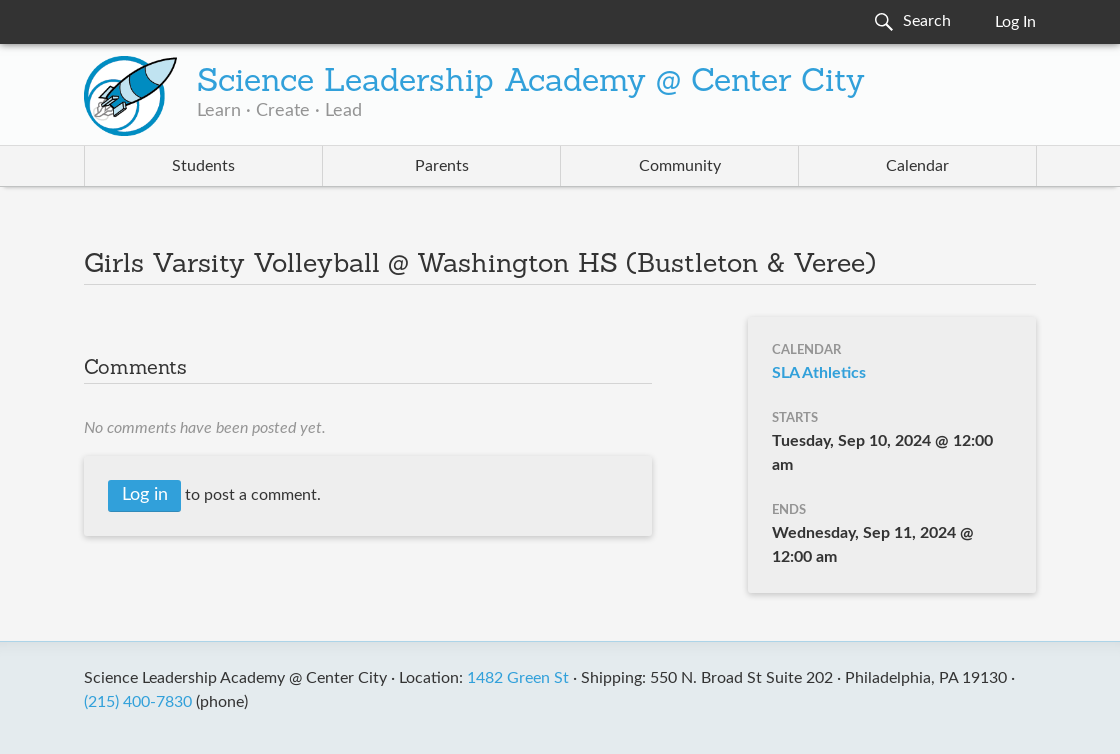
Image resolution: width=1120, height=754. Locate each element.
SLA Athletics (819, 373)
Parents (442, 166)
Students (203, 166)
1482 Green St (518, 678)
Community (680, 166)
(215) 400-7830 (138, 702)
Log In (1015, 22)
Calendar (917, 166)
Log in (145, 495)
